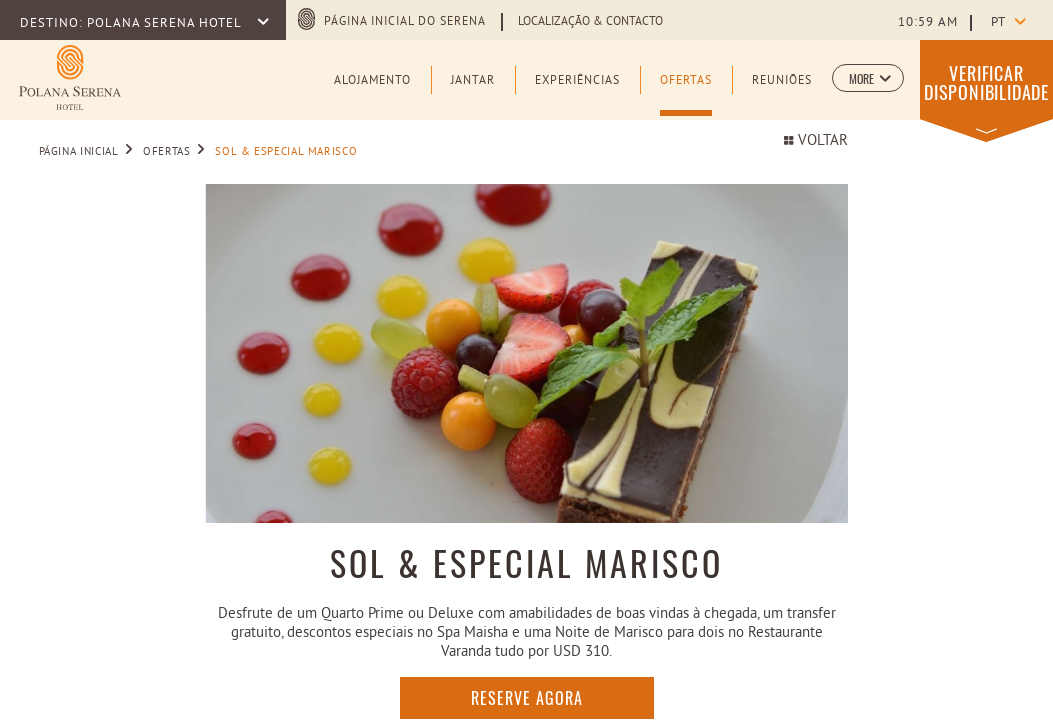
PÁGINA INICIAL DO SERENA (405, 22)
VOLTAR (815, 141)
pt (998, 23)
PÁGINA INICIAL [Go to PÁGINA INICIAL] (79, 152)
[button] (868, 78)
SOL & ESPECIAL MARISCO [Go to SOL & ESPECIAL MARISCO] (286, 152)
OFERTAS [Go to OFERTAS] (166, 152)
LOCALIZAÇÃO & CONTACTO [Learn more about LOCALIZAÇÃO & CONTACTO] (590, 22)
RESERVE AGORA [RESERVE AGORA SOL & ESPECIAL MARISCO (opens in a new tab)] (527, 698)
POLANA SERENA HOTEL (166, 24)
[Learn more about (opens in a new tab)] (70, 77)
